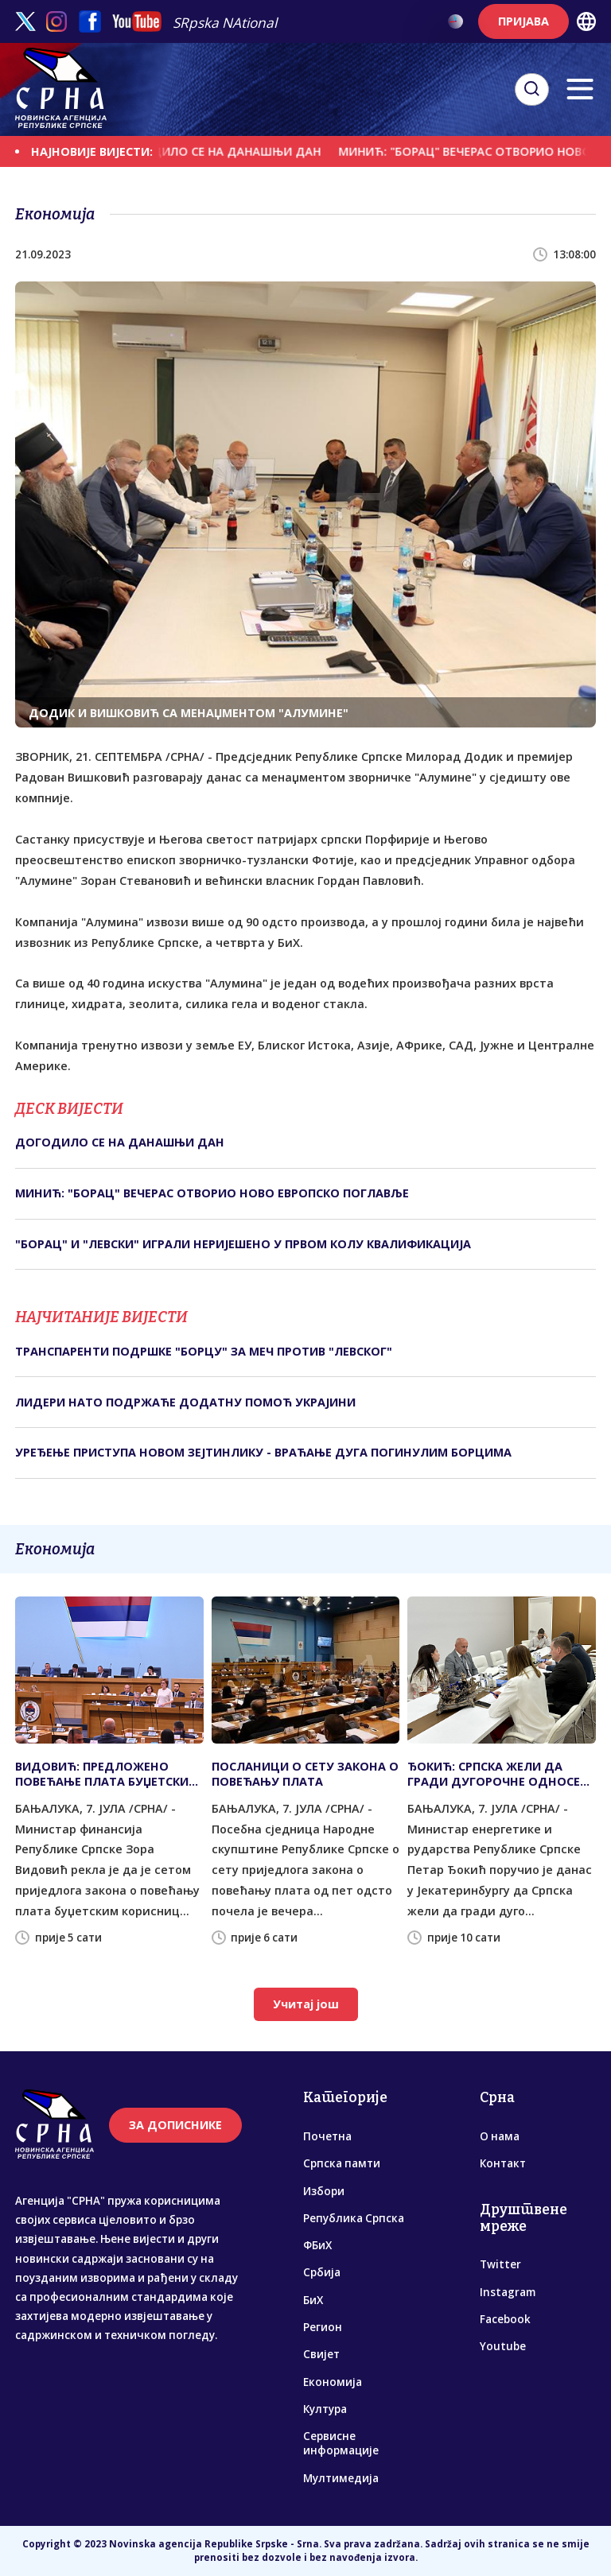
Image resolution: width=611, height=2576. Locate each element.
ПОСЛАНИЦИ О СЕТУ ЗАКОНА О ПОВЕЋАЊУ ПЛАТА (305, 1774)
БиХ (313, 2300)
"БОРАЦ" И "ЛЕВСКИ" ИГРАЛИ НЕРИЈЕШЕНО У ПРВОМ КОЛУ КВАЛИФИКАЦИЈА (243, 1243)
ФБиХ (317, 2245)
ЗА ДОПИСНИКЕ (175, 2124)
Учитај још (306, 2004)
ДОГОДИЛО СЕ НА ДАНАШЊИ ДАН (227, 151)
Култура (325, 2409)
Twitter (500, 2264)
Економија (332, 2382)
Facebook (505, 2319)
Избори (323, 2191)
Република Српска (353, 2218)
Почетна (327, 2136)
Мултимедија (341, 2478)
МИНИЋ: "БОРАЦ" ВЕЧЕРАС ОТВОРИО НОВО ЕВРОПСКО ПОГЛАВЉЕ (212, 1193)
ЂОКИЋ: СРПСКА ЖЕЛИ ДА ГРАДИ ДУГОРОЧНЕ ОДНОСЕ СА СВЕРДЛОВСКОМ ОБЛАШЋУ (498, 1774)
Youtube (503, 2346)
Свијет (321, 2354)
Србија (322, 2272)
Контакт (503, 2163)
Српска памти (341, 2163)
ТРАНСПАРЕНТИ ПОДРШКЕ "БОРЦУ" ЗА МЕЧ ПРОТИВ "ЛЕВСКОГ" (203, 1351)
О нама (500, 2136)
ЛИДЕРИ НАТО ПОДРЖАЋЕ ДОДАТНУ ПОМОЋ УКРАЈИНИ (185, 1402)
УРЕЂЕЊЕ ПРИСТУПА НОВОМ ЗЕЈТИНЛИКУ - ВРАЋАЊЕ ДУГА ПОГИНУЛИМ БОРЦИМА (263, 1452)
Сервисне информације (341, 2443)
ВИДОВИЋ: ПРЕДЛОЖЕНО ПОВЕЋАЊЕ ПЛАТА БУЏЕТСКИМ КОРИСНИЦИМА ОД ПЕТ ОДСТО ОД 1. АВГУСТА (107, 1774)
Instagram (507, 2292)
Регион (322, 2327)
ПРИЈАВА (523, 21)
